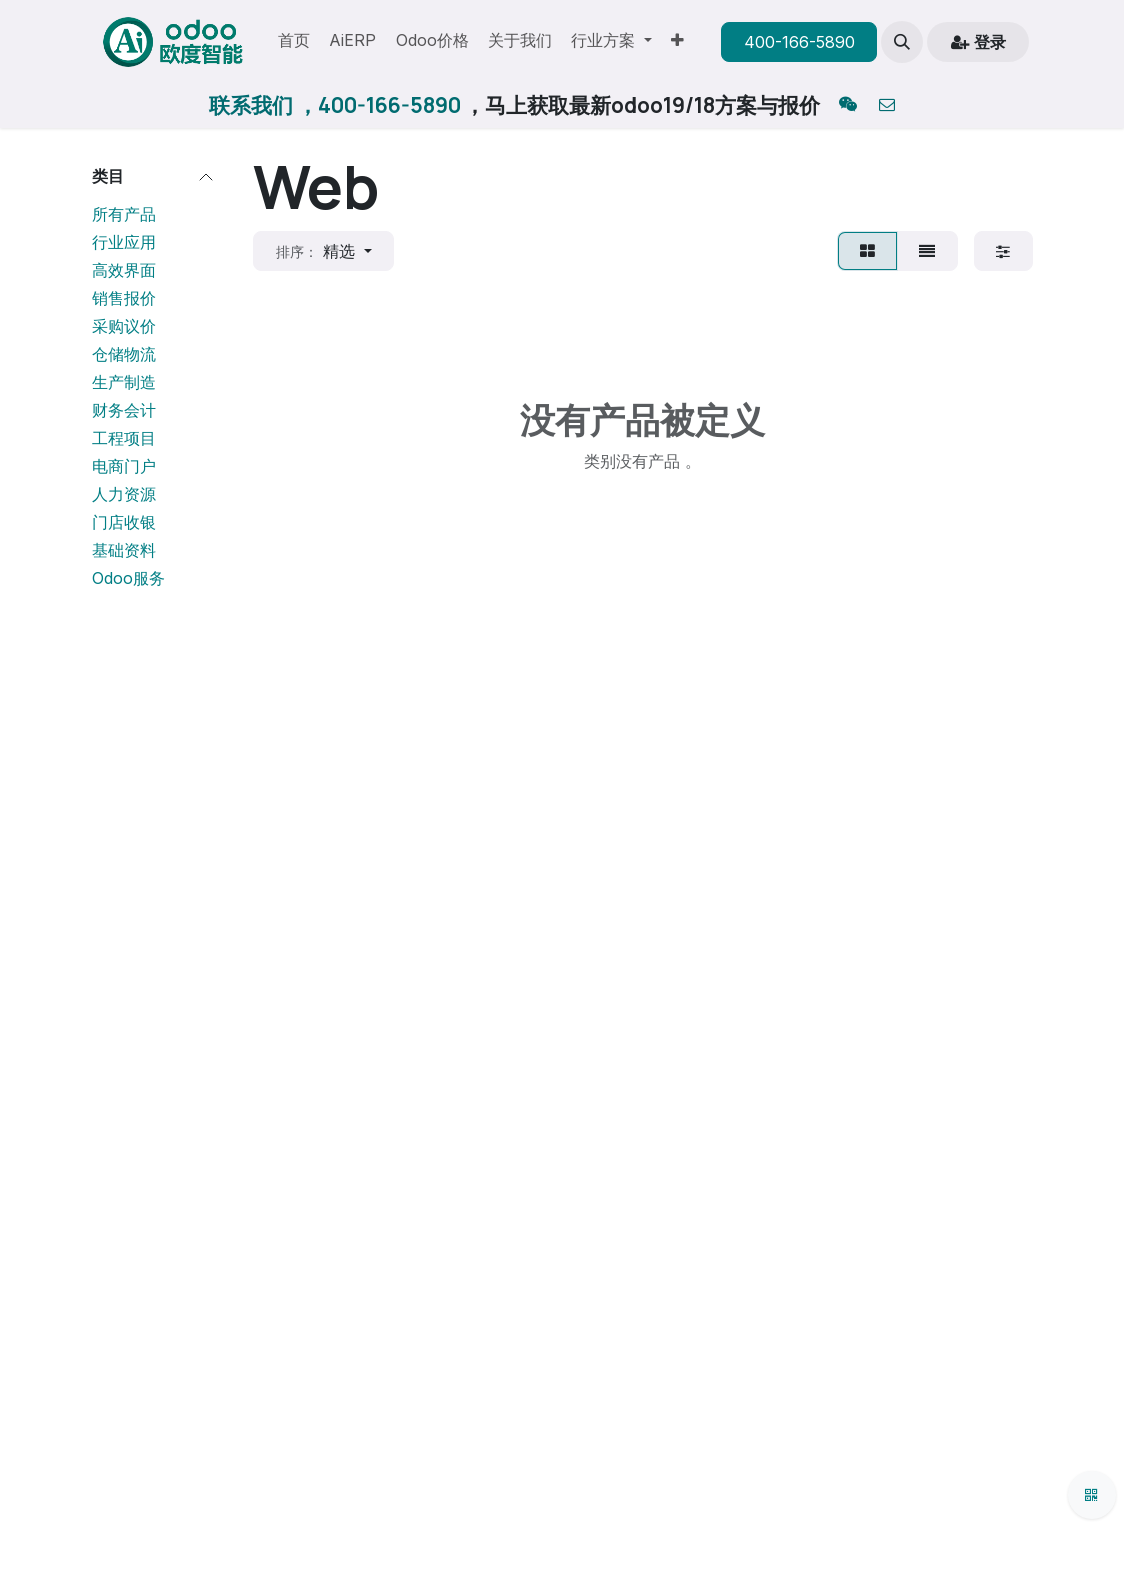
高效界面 (124, 270)
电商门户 (124, 466)
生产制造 (124, 382)
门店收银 (124, 522)
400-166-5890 (799, 42)
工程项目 (124, 438)
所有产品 (124, 214)
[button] (902, 42)
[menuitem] (294, 42)
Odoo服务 (128, 578)
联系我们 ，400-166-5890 (335, 105)
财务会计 (124, 410)
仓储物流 (124, 354)
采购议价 (124, 326)
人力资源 (124, 494)
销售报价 (124, 298)
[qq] (848, 106)
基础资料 (124, 550)
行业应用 (124, 242)
